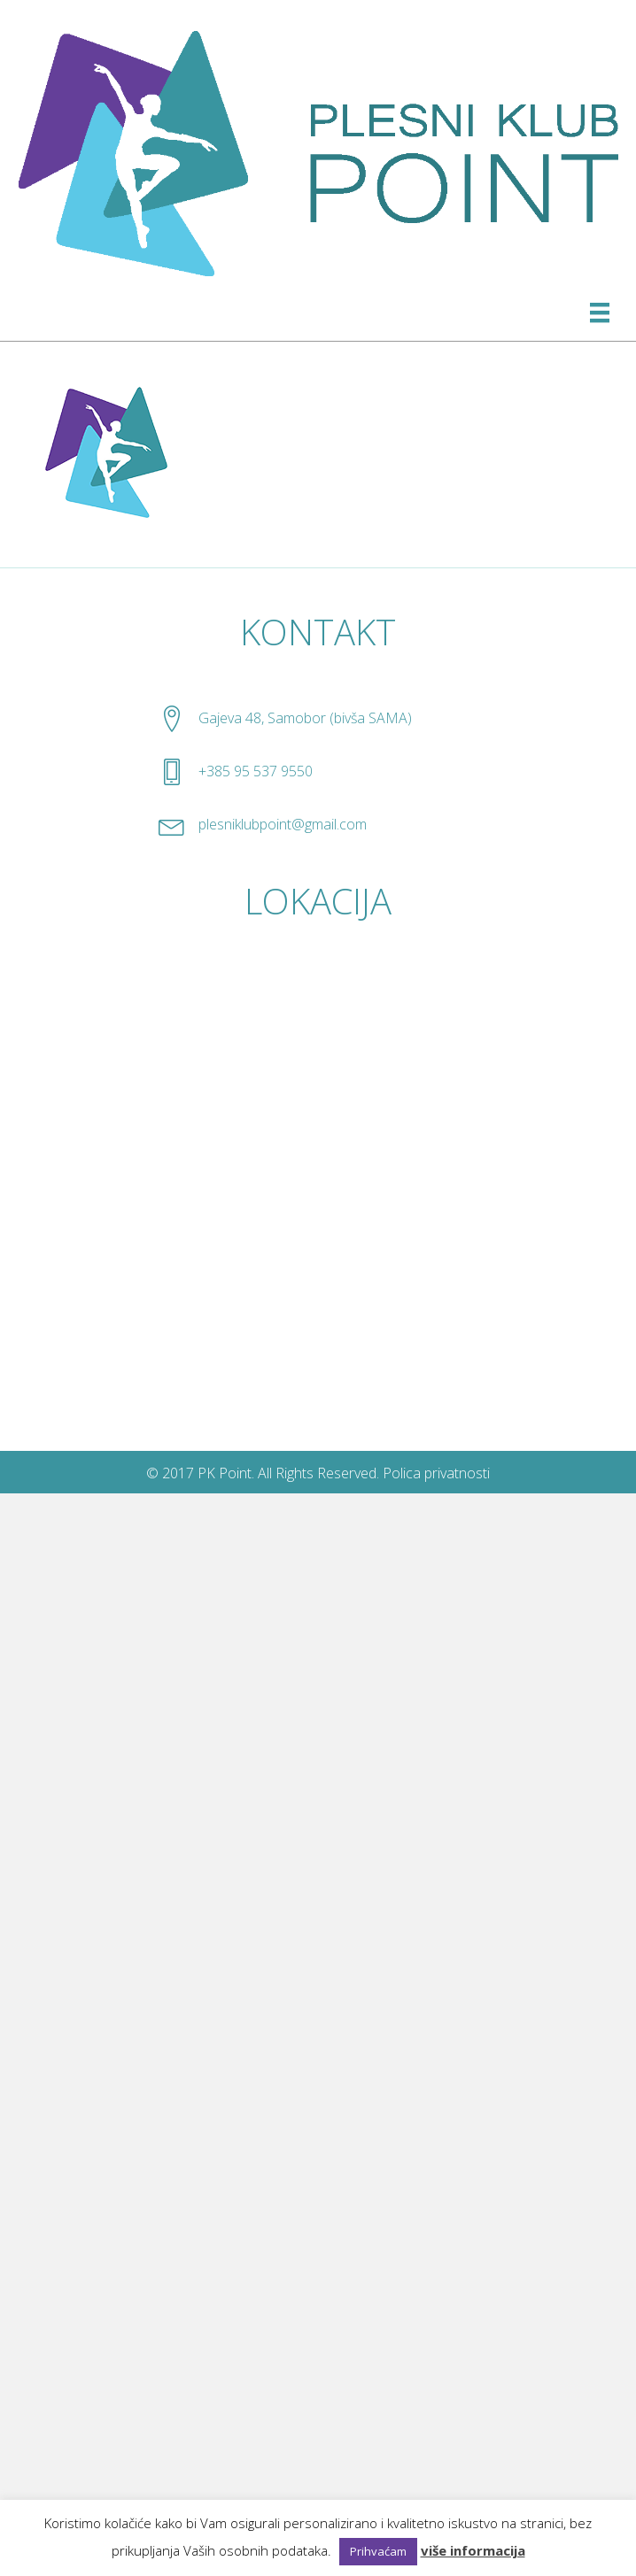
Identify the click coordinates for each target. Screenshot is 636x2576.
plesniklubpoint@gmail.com (282, 824)
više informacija (473, 2550)
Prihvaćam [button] (378, 2551)
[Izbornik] (599, 312)
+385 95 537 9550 (255, 771)
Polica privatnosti (436, 1473)
